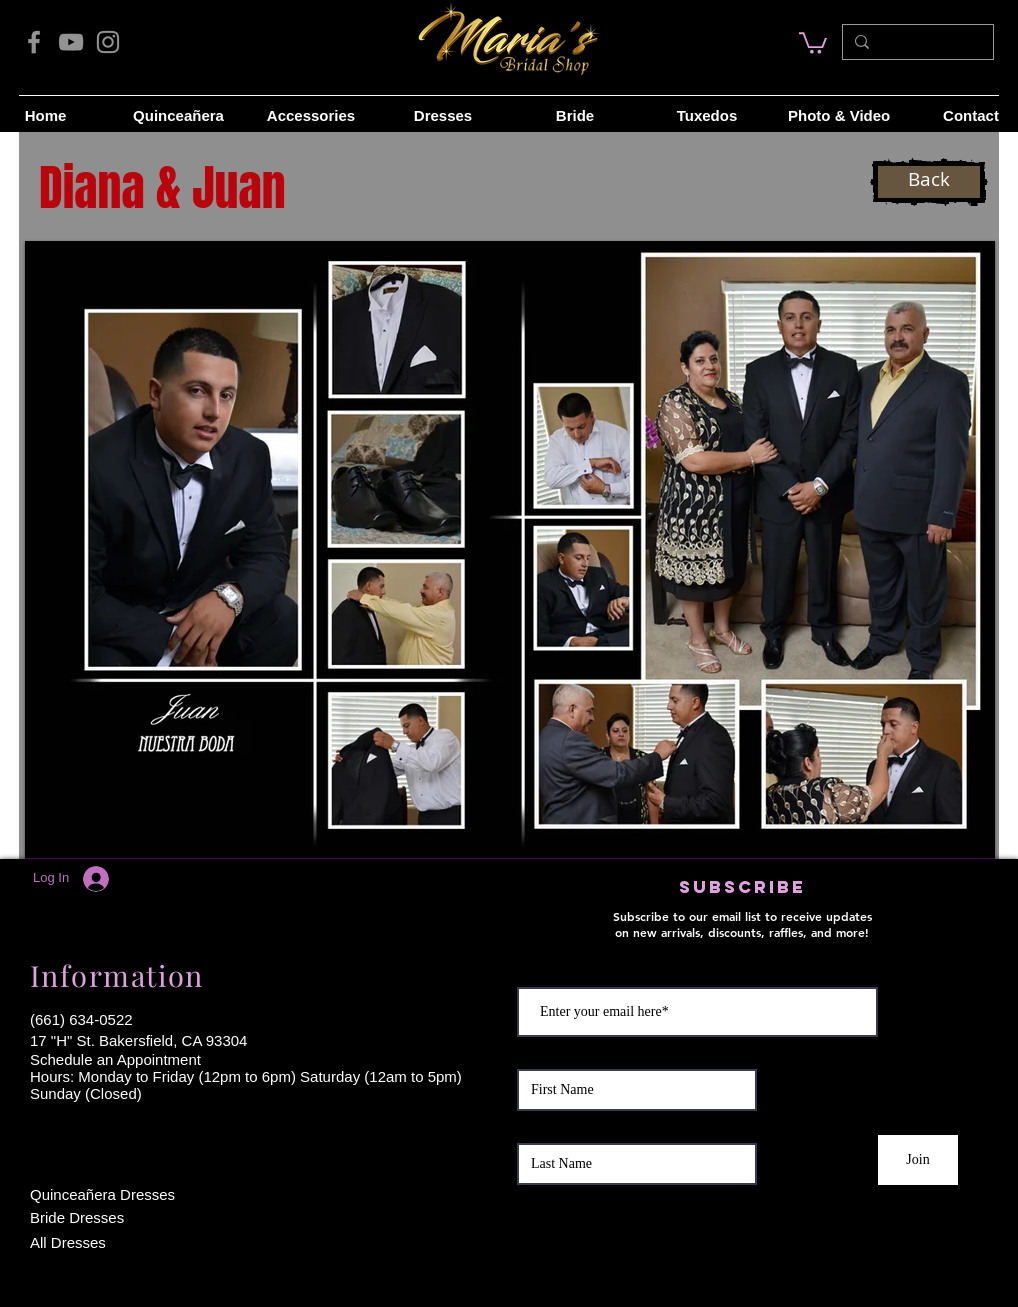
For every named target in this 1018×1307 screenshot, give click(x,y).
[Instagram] (108, 42)
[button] (510, 549)
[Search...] (916, 42)
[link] (813, 42)
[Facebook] (34, 42)
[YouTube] (71, 42)
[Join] (918, 1160)
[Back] (929, 182)
